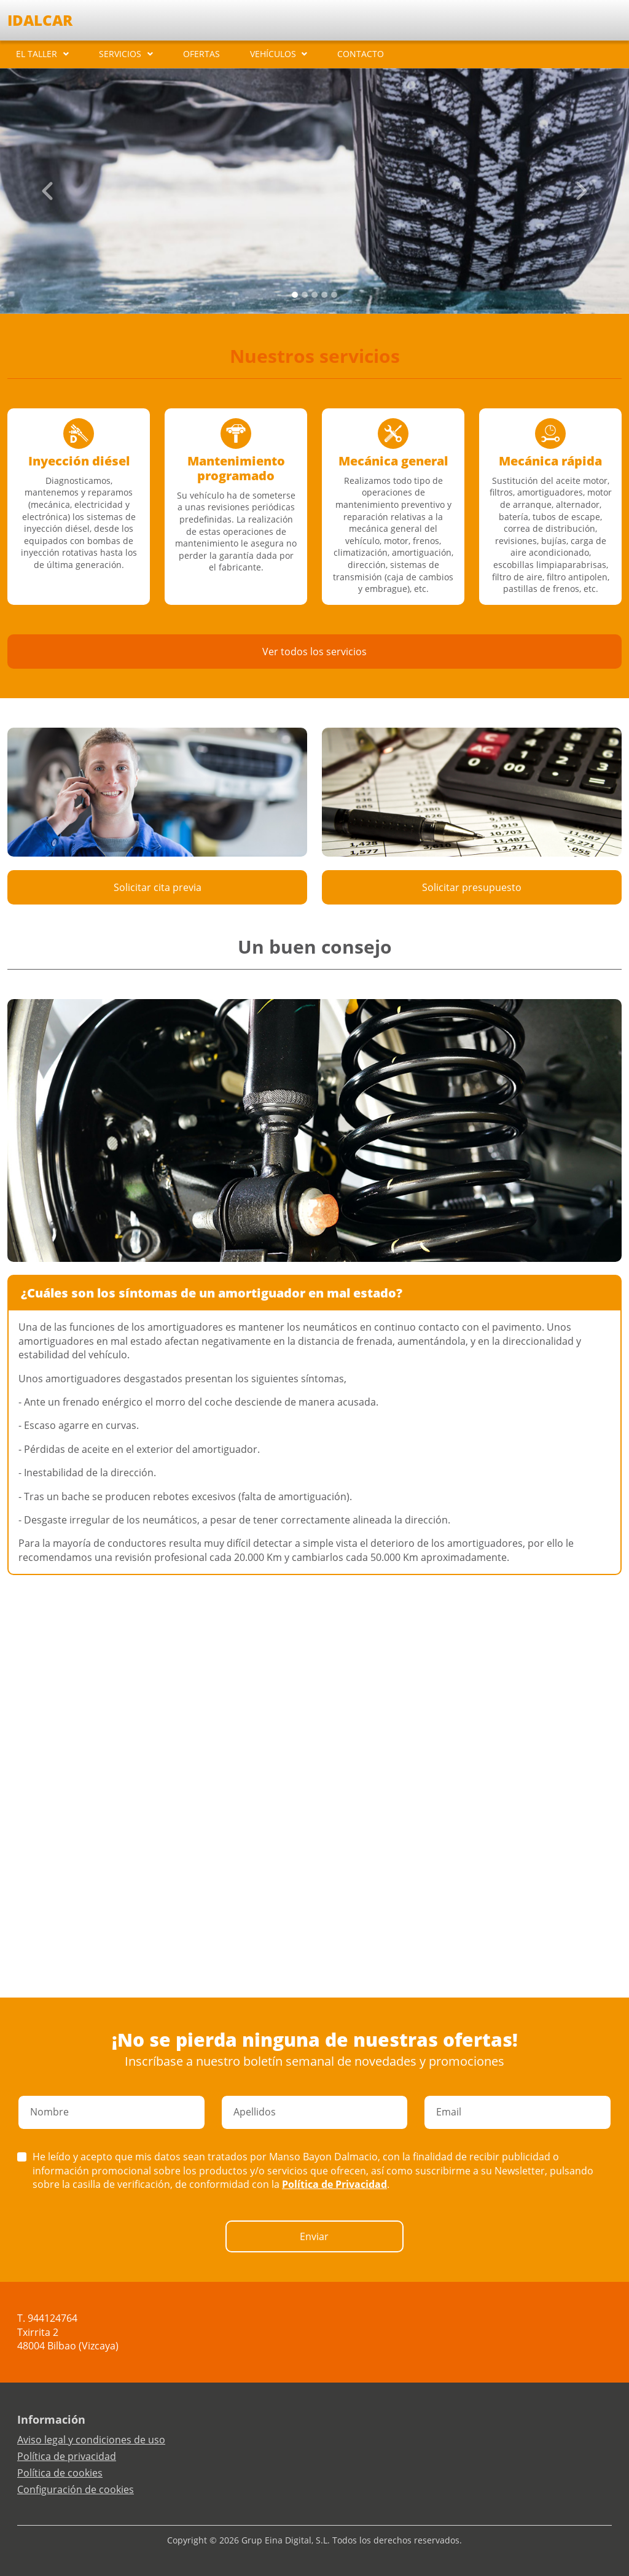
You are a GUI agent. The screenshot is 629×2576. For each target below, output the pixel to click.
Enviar (314, 2236)
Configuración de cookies (75, 2489)
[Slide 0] (295, 295)
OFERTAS (201, 54)
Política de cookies (60, 2473)
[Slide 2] (314, 295)
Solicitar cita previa (157, 887)
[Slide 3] (324, 295)
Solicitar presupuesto (472, 887)
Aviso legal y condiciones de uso (91, 2439)
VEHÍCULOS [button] (273, 54)
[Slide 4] (334, 295)
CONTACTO (360, 54)
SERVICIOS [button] (120, 54)
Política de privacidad (66, 2456)
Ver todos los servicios (314, 651)
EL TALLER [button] (36, 54)
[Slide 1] (305, 295)
